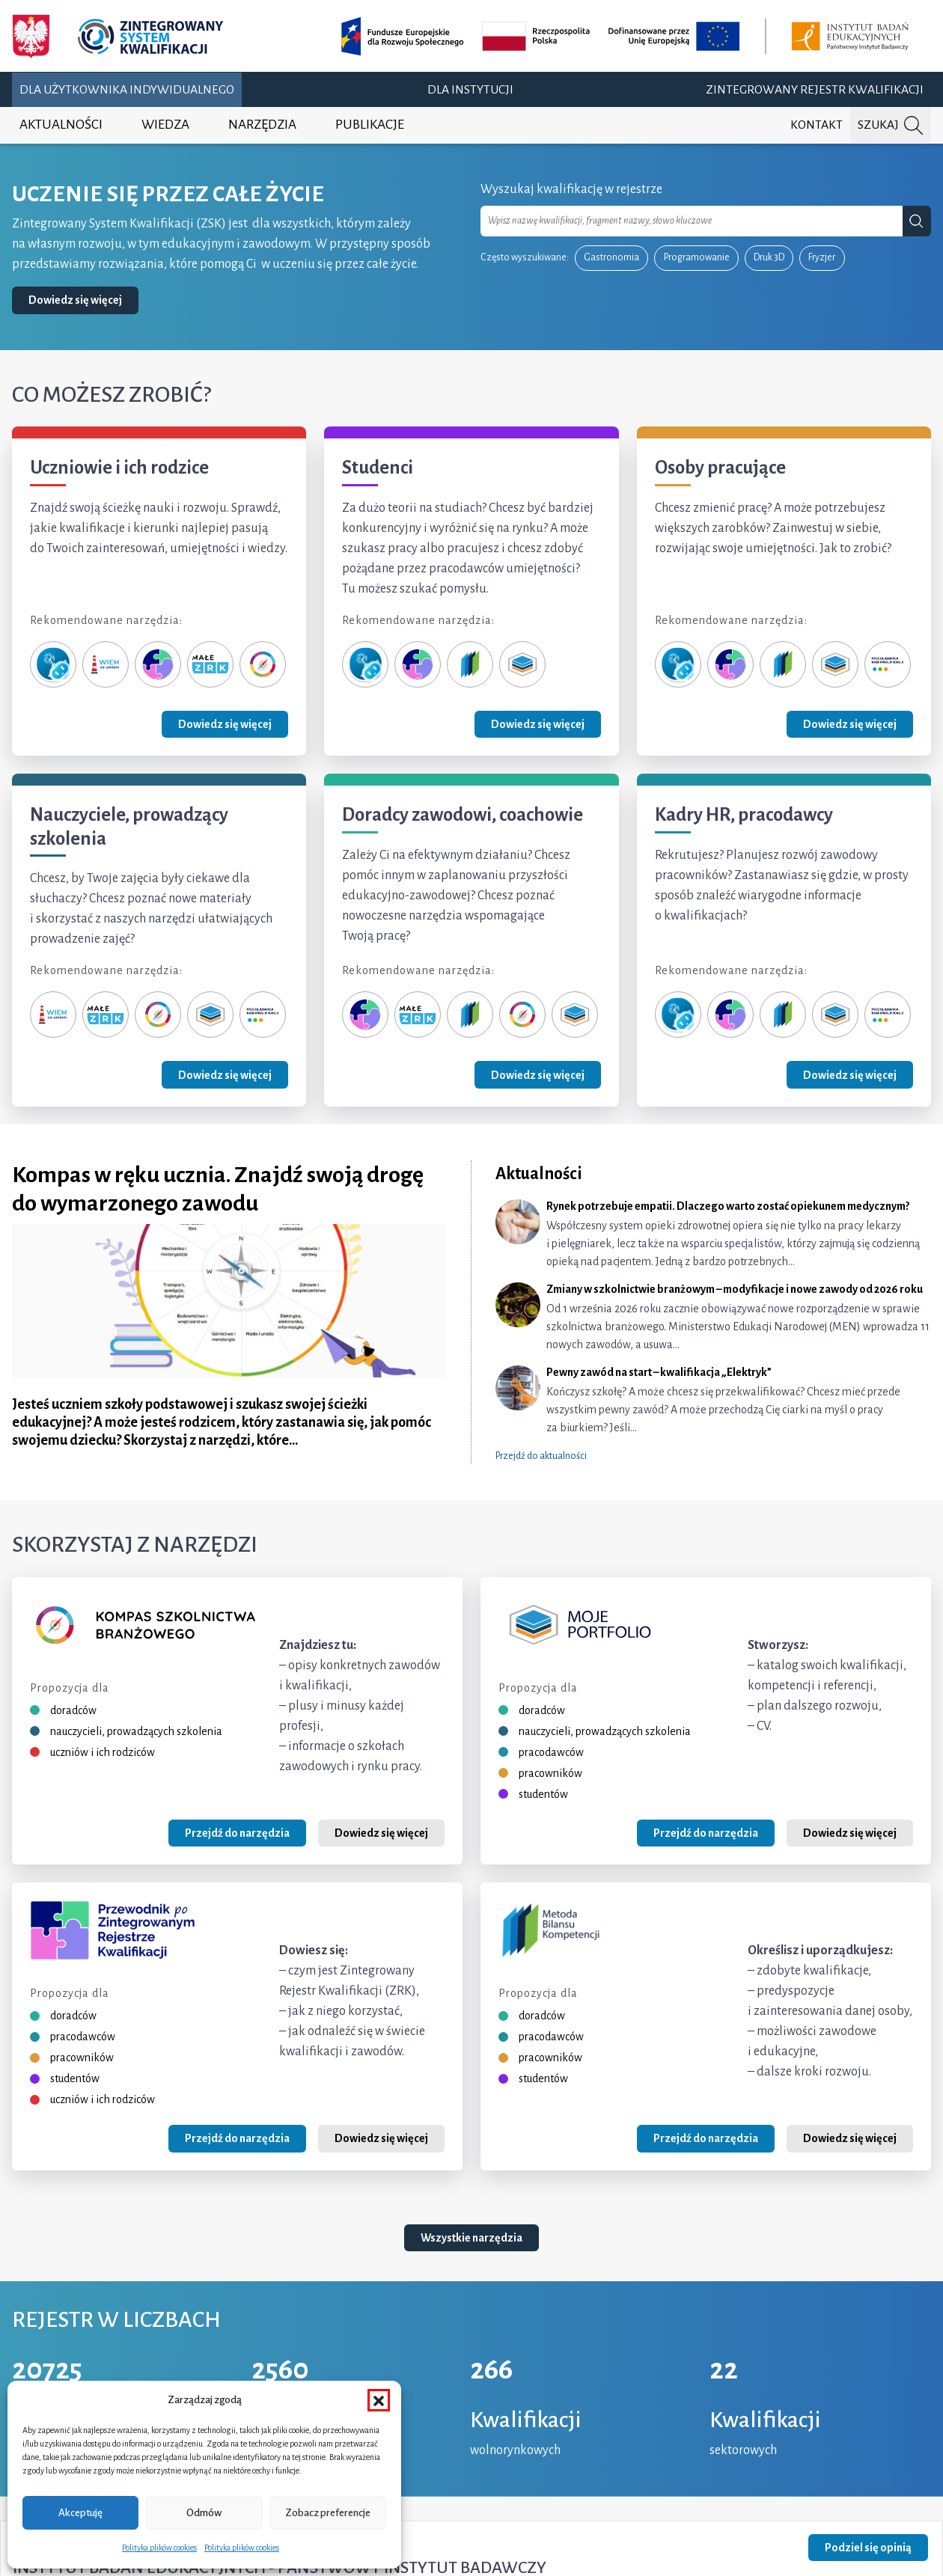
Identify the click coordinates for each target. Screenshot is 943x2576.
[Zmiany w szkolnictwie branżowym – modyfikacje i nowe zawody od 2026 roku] (713, 1317)
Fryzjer (821, 257)
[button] (378, 2400)
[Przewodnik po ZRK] (158, 663)
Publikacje (369, 124)
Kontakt (816, 125)
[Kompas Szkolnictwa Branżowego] (262, 663)
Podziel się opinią (868, 2548)
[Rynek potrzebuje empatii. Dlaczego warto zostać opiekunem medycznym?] (713, 1234)
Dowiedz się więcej (75, 300)
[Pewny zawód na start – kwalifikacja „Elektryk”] (713, 1401)
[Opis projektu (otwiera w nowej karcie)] (627, 36)
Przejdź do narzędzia (237, 1833)
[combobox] (691, 221)
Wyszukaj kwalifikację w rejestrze (571, 189)
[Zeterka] (53, 663)
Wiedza (165, 124)
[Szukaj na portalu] (890, 125)
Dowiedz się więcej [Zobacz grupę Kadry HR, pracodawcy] (850, 1075)
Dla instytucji (470, 90)
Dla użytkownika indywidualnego (126, 90)
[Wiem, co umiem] (105, 663)
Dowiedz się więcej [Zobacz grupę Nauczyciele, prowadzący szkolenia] (225, 1075)
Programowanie (697, 257)
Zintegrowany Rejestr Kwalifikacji (815, 90)
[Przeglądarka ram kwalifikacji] (887, 663)
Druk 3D (769, 257)
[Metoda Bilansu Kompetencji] (470, 663)
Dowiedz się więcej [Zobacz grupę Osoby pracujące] (850, 724)
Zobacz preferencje (327, 2512)
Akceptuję (80, 2512)
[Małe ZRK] (210, 663)
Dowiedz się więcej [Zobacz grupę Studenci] (538, 724)
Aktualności (61, 124)
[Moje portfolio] (522, 663)
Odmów (204, 2512)
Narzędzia (262, 124)
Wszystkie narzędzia (471, 2238)
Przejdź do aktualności (541, 1456)
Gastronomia (611, 257)
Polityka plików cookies (159, 2547)
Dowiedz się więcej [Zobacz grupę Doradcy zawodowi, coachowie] (538, 1075)
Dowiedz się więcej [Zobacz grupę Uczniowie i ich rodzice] (225, 724)
